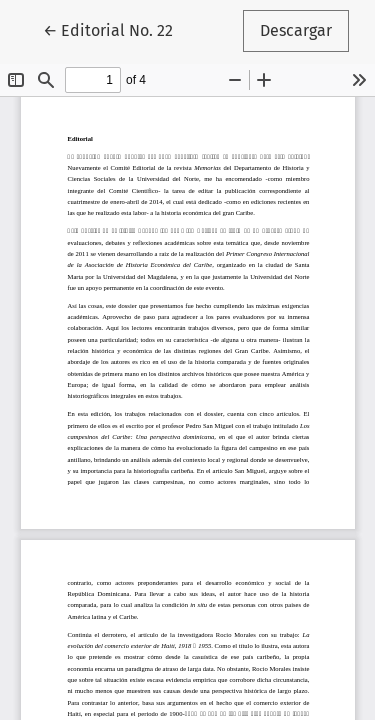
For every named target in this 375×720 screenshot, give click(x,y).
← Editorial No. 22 (116, 29)
